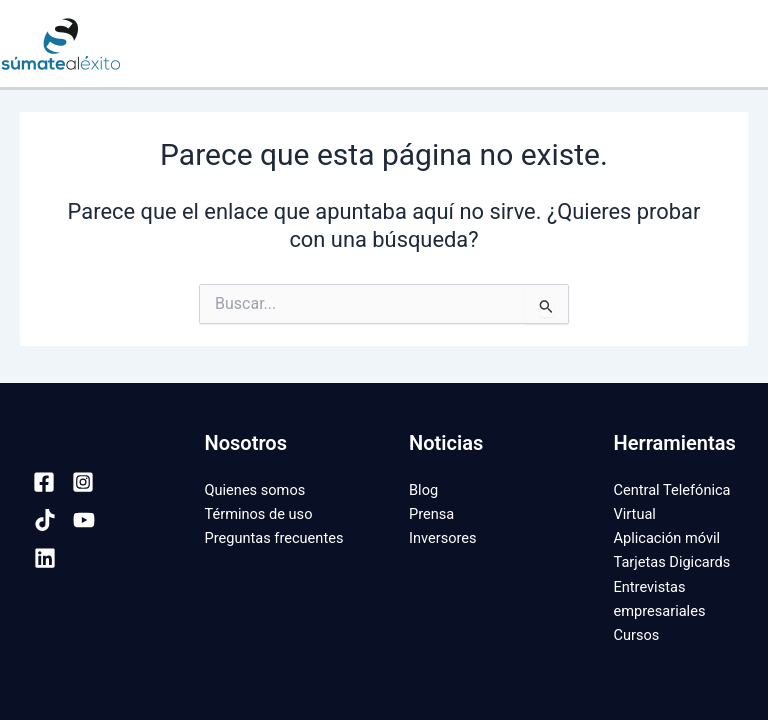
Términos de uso (259, 514)
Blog (423, 490)
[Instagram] (83, 482)
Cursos (637, 635)
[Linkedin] (45, 558)
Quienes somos (255, 490)
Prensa (431, 514)
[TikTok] (45, 520)
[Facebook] (44, 482)
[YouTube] (84, 520)
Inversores (443, 538)
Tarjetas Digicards (672, 562)
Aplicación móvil (667, 538)
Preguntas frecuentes (274, 538)
